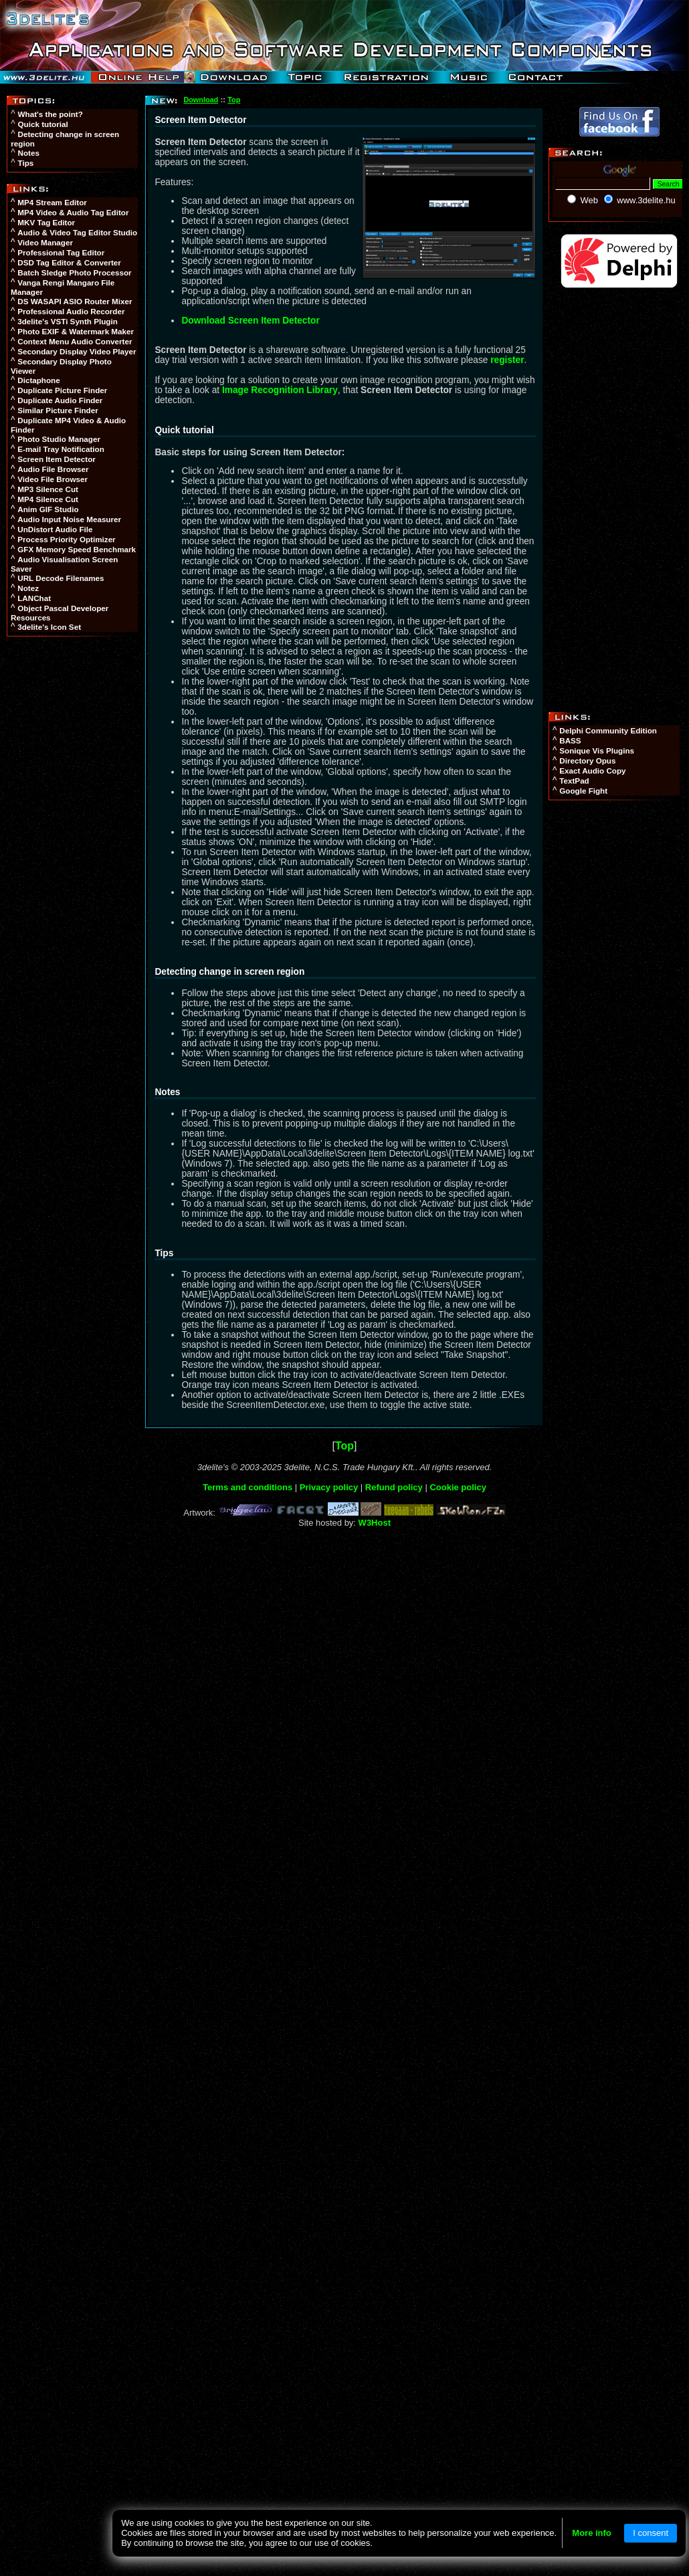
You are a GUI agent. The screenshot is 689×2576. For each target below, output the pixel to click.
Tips (26, 162)
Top (233, 100)
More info (591, 2533)
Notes (28, 152)
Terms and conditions (247, 1487)
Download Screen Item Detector (250, 321)
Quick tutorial (43, 124)
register (507, 360)
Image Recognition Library (280, 390)
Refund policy (394, 1487)
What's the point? (50, 114)
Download (200, 100)
